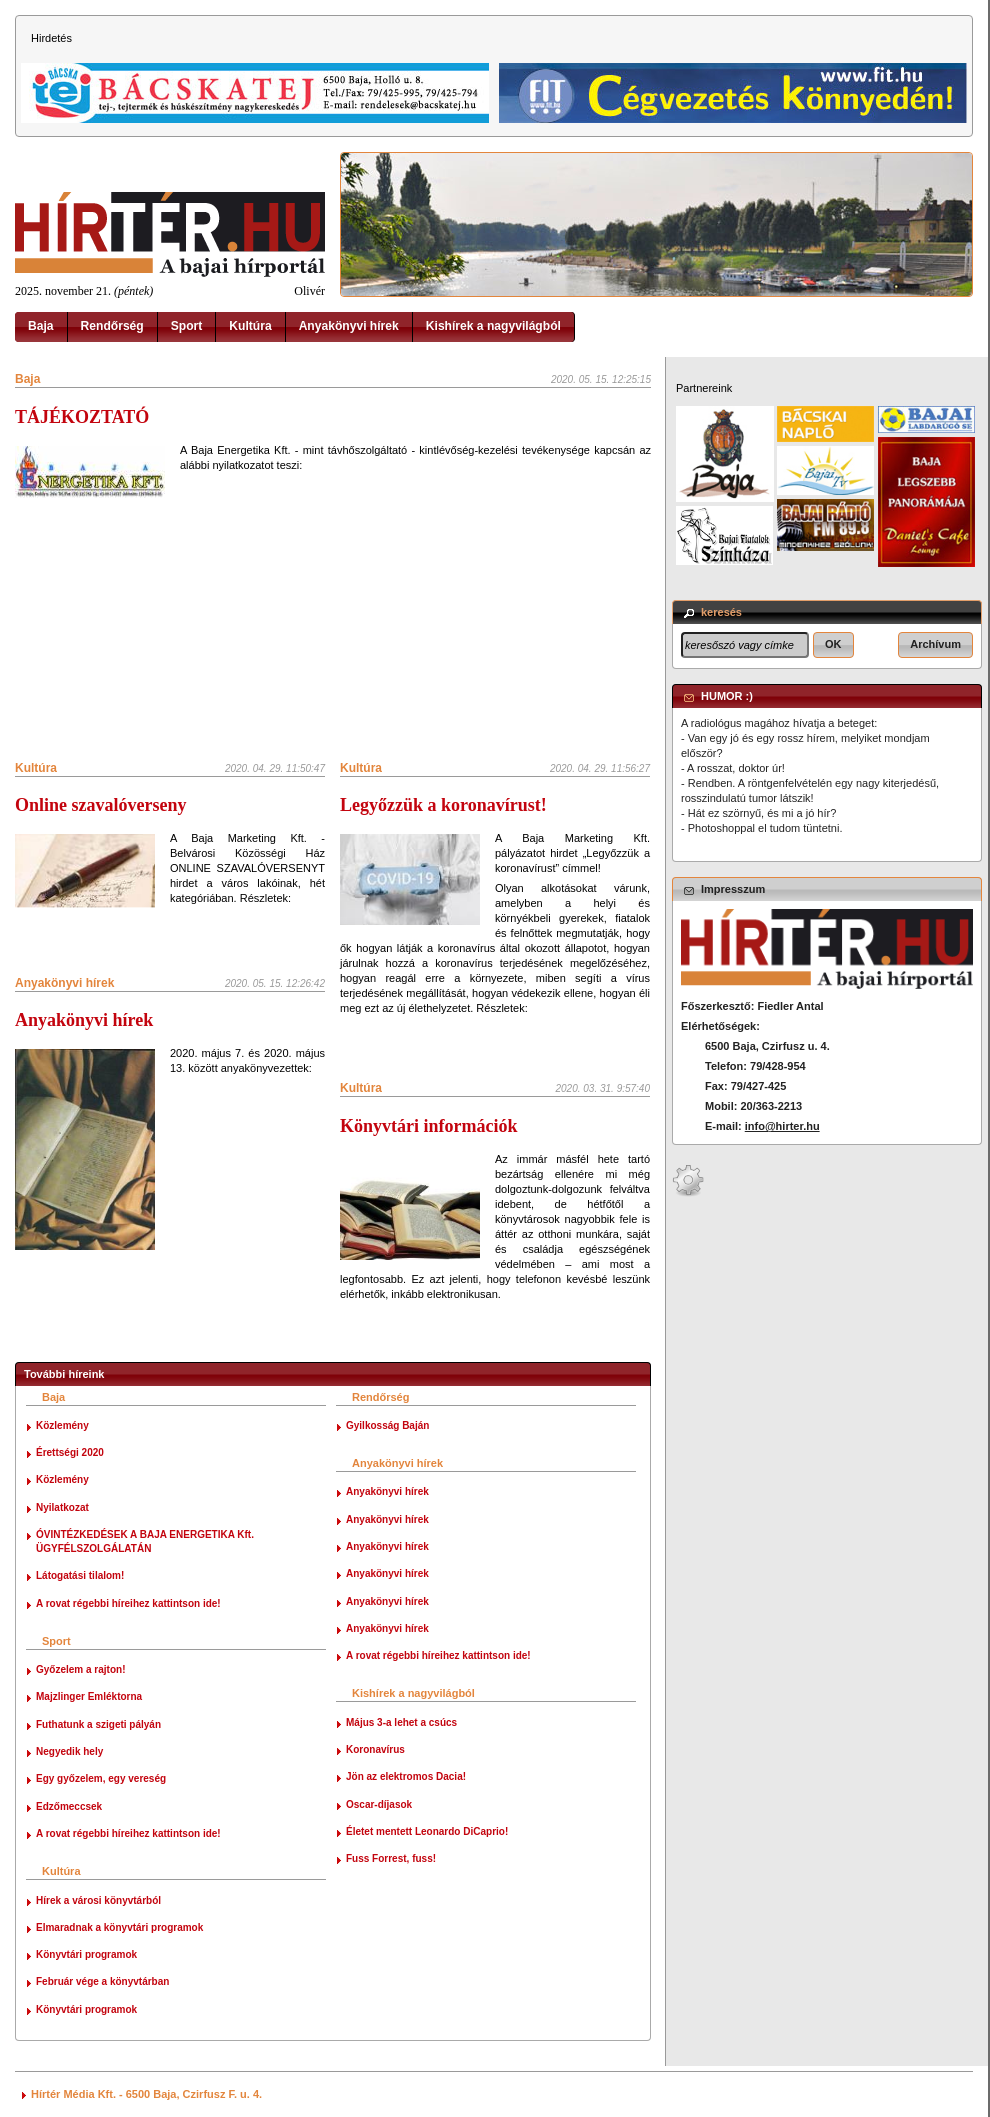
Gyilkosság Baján (387, 1425)
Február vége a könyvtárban (102, 1981)
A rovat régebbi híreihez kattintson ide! (128, 1603)
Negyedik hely (69, 1751)
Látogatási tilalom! (80, 1575)
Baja (41, 326)
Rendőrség (112, 326)
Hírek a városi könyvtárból (98, 1900)
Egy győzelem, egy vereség (101, 1778)
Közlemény (62, 1425)
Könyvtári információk (429, 1126)
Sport (187, 326)
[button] (833, 645)
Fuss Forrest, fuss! (391, 1858)
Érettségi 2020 (70, 1452)
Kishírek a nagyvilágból (493, 326)
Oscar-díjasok (379, 1804)
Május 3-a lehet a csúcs (401, 1722)
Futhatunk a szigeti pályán (98, 1724)
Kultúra (250, 326)
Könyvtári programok (86, 1954)
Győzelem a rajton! (80, 1669)
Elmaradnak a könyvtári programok (119, 1927)
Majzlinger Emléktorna (89, 1696)
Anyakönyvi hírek (349, 326)
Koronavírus (375, 1749)
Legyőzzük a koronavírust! (443, 805)
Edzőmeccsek (69, 1806)
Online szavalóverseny (101, 805)
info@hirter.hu (782, 1126)
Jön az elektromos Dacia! (406, 1776)
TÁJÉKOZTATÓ (82, 417)
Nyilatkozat (62, 1507)
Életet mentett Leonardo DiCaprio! (427, 1831)
